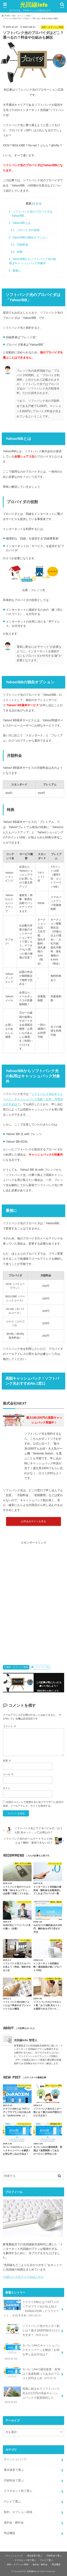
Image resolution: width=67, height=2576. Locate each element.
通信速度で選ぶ (14, 2469)
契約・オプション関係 (17, 1667)
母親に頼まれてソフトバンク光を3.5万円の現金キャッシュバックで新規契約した (31, 2395)
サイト (6, 1788)
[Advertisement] (34, 1574)
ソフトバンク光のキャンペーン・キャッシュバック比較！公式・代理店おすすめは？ (33, 1099)
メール (8, 1774)
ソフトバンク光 (41, 1667)
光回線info (33, 4)
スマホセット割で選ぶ (18, 2490)
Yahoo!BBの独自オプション (28, 237)
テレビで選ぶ (12, 2501)
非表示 (37, 203)
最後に (15, 270)
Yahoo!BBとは (20, 222)
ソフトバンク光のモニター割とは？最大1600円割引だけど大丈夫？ (32, 2330)
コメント (9, 1726)
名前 (7, 1760)
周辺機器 (9, 2533)
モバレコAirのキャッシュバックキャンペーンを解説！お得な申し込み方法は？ (32, 2352)
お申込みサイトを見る (33, 1521)
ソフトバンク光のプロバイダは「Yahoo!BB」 (31, 213)
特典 (17, 251)
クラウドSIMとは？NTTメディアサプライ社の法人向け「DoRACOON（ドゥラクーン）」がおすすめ (31, 2308)
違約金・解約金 (14, 2522)
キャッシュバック (15, 2459)
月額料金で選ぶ (14, 2480)
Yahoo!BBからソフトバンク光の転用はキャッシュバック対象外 (32, 261)
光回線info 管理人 (25, 2040)
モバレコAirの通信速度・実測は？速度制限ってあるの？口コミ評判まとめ (32, 2373)
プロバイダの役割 (25, 230)
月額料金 (19, 244)
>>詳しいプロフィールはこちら (23, 2276)
